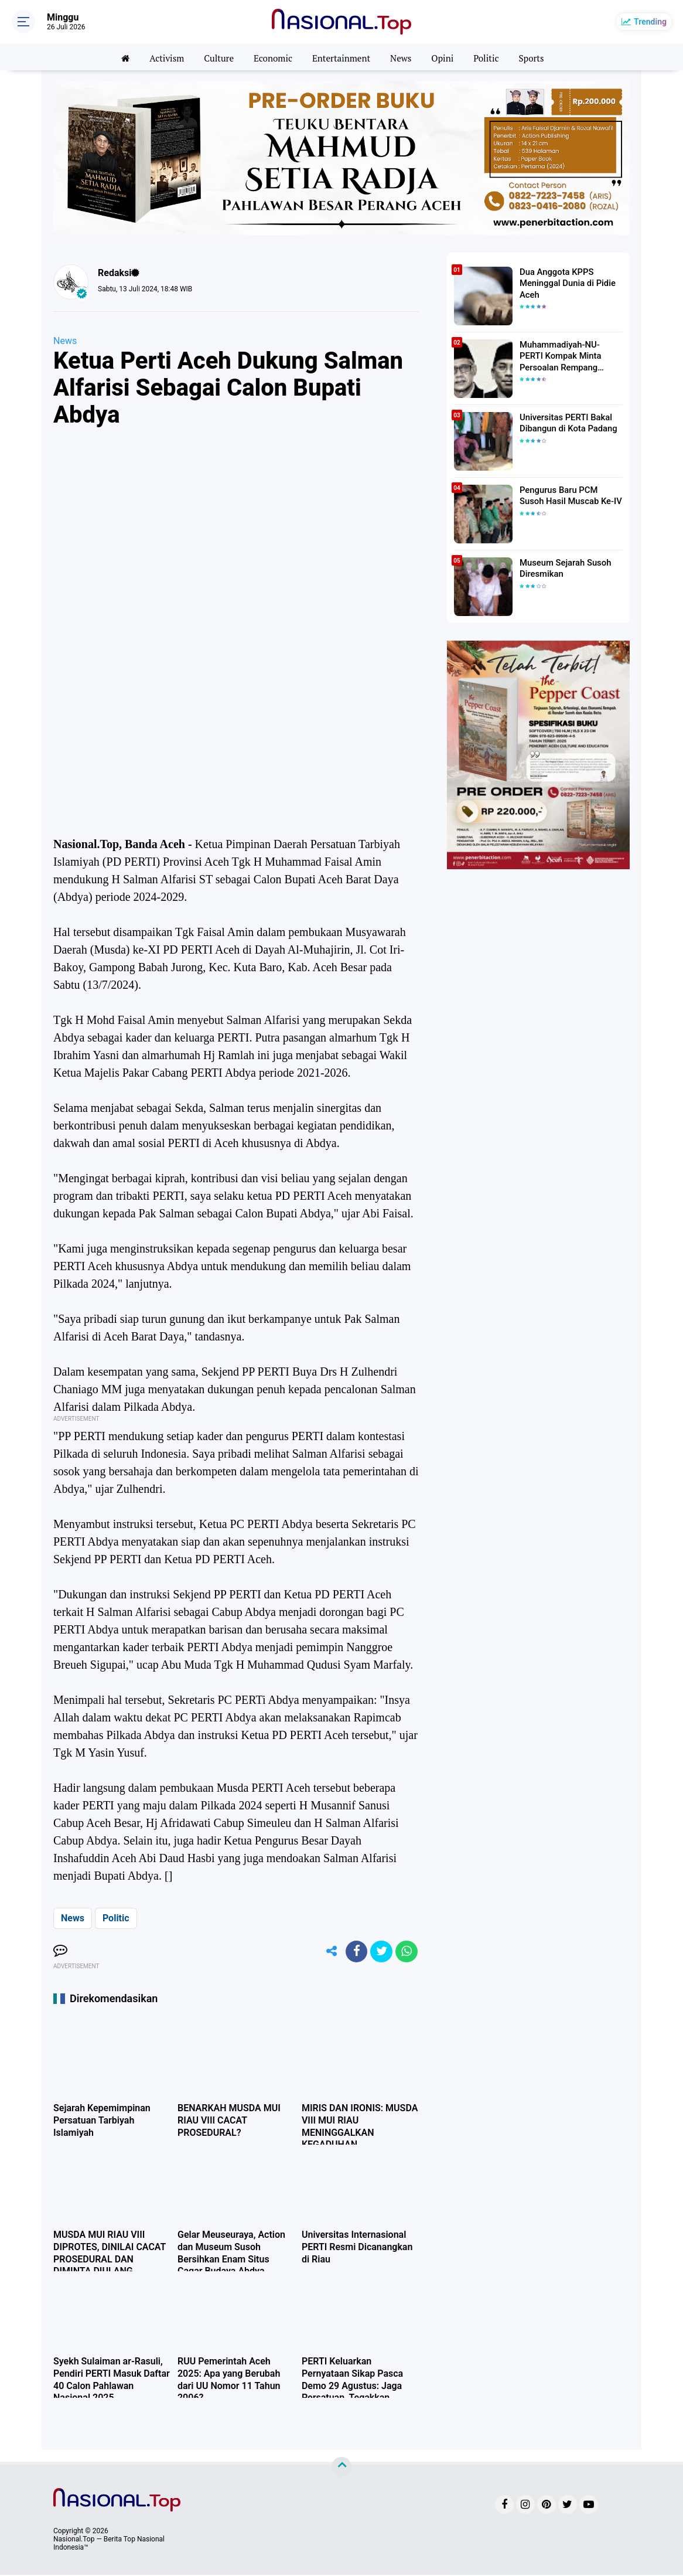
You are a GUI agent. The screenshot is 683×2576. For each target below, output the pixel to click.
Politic (491, 56)
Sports (537, 56)
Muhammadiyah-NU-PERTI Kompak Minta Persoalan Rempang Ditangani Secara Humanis (569, 356)
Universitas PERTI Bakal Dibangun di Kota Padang (566, 423)
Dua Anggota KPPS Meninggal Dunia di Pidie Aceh (565, 282)
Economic (271, 56)
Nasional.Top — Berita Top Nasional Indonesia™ (109, 2544)
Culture (215, 56)
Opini (446, 56)
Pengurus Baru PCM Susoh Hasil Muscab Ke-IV (569, 495)
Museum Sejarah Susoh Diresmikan (563, 568)
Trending (650, 21)
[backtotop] (341, 2468)
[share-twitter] (379, 1952)
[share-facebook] (353, 1952)
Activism (161, 56)
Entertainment (342, 56)
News (403, 56)
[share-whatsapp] (406, 1952)
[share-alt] (327, 1952)
